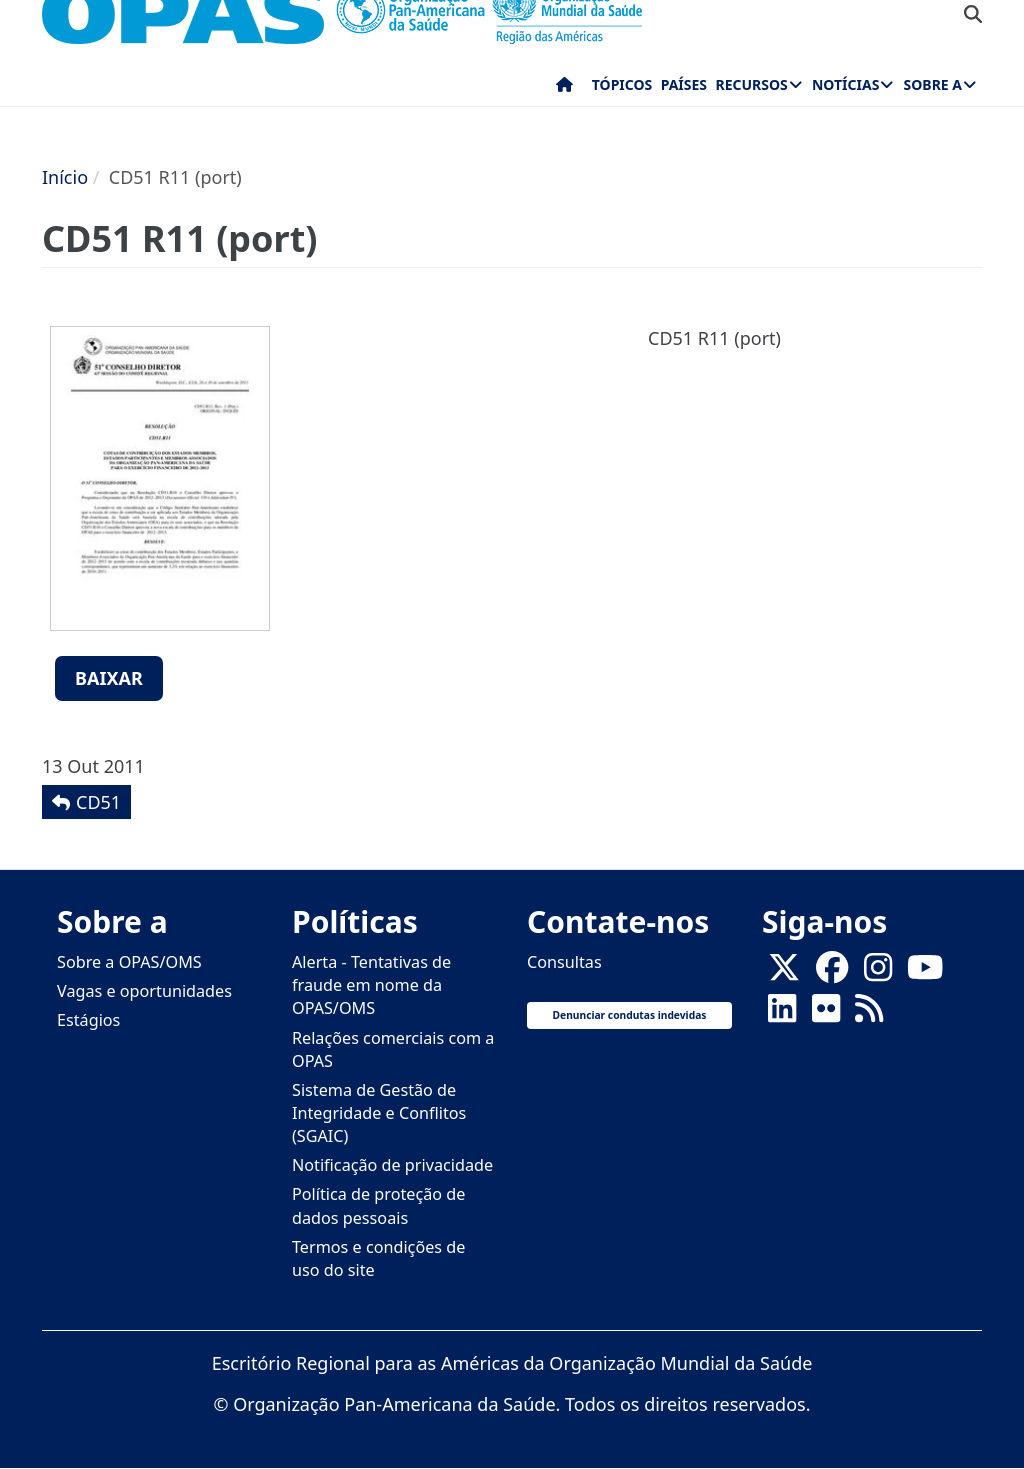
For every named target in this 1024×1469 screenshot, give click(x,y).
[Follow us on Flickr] (826, 1015)
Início (65, 177)
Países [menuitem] (684, 84)
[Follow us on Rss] (869, 1015)
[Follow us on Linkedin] (782, 1015)
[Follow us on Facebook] (832, 974)
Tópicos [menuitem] (622, 84)
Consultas (564, 962)
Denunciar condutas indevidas (630, 1015)
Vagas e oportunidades (144, 991)
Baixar (109, 678)
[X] (784, 974)
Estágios (88, 1020)
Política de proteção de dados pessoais (378, 1205)
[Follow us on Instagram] (878, 974)
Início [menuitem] (564, 89)
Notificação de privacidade (392, 1165)
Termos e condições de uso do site (378, 1258)
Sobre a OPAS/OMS (129, 962)
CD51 (98, 802)
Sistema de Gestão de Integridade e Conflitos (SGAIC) (379, 1113)
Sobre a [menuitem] (933, 84)
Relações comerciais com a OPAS (393, 1049)
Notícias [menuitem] (845, 84)
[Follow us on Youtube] (925, 974)
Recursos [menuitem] (751, 84)
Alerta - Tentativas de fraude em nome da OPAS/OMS (371, 985)
